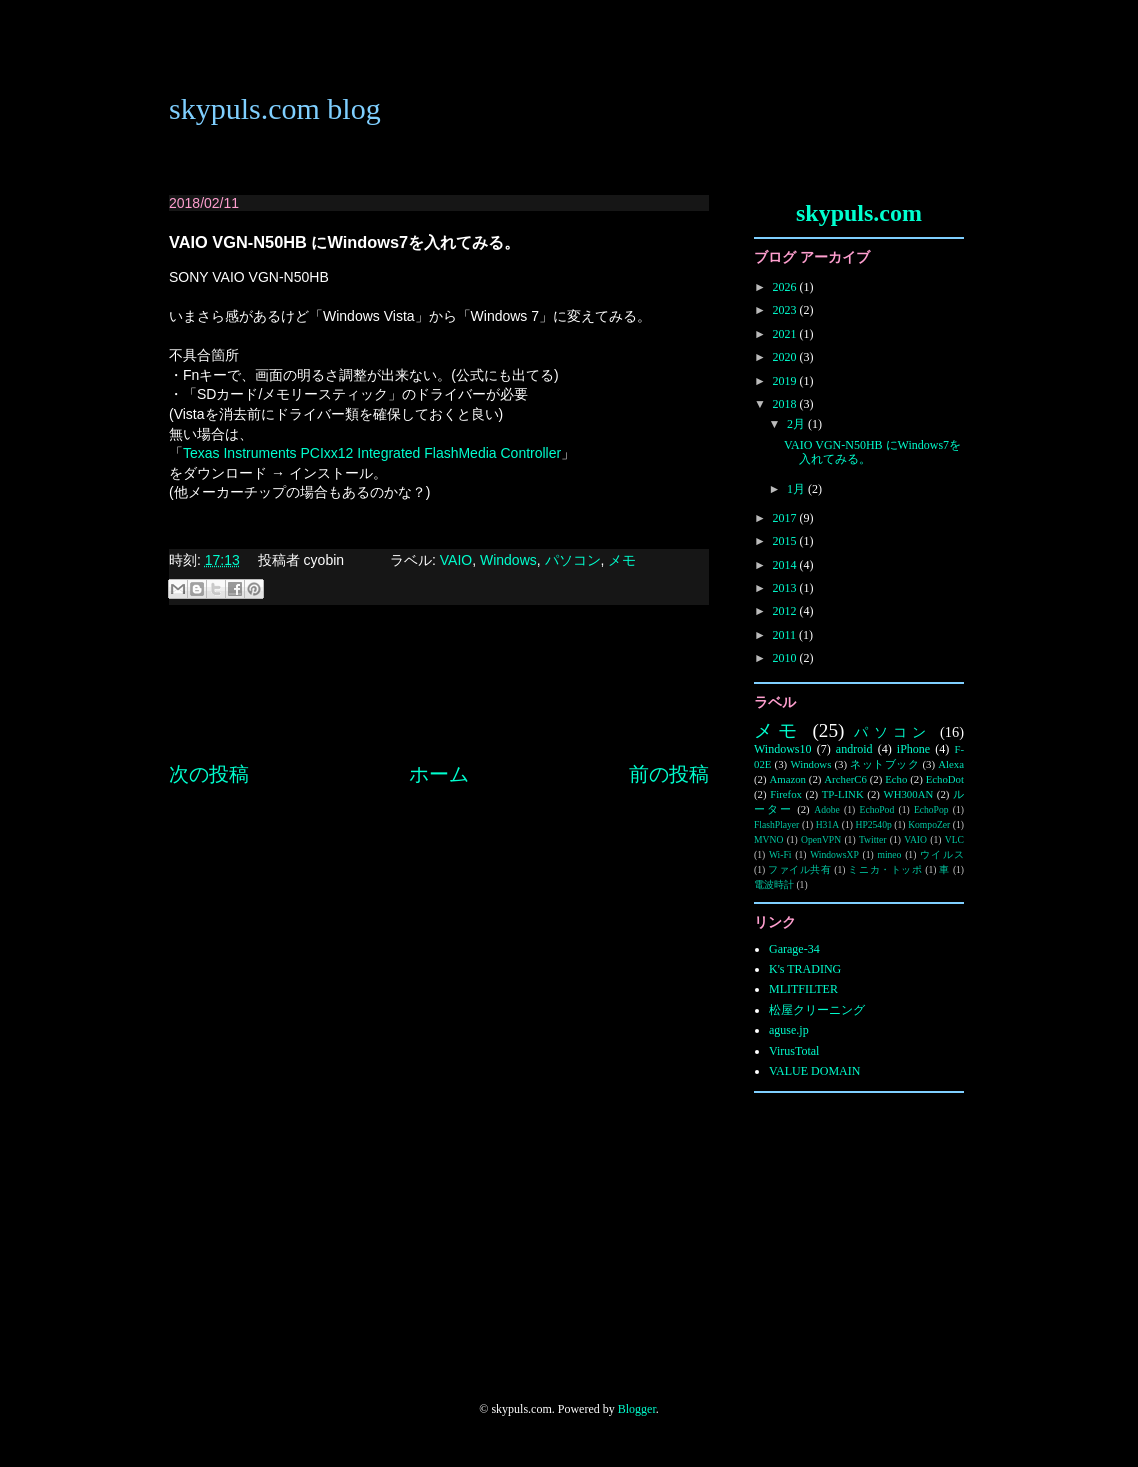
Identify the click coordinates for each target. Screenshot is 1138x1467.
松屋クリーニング (817, 1010)
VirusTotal (794, 1051)
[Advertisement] (439, 703)
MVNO (768, 839)
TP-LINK (843, 794)
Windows (508, 560)
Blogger (637, 1409)
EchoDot (945, 779)
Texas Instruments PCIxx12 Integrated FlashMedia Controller (372, 453)
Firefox (786, 794)
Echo (896, 779)
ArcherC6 (845, 779)
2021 (786, 334)
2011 (786, 635)
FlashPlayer (776, 824)
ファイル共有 (799, 869)
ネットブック (884, 764)
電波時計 (774, 884)
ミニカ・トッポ (885, 869)
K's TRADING (805, 969)
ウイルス (942, 854)
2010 (786, 658)
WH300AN (908, 794)
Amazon (787, 779)
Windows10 (783, 749)
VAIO (456, 560)
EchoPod (877, 809)
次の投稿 (209, 774)
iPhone (913, 749)
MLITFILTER (803, 989)
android (854, 749)
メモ (622, 560)
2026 (786, 287)
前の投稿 (669, 774)
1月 (797, 489)
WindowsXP (834, 854)
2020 (786, 357)
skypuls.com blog (275, 108)
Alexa (951, 764)
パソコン (573, 560)
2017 (786, 518)
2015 (786, 541)
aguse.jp (789, 1030)
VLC (954, 839)
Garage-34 (794, 949)
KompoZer (929, 824)
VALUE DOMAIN (814, 1071)
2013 (786, 588)
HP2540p (874, 824)
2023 (786, 310)
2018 (786, 404)
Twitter (873, 839)
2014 (786, 565)
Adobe (827, 809)
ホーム (439, 774)
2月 (797, 424)
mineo (889, 854)
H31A (827, 824)
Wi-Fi (780, 854)
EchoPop (931, 809)
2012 (786, 611)
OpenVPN (821, 839)
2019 (786, 381)
